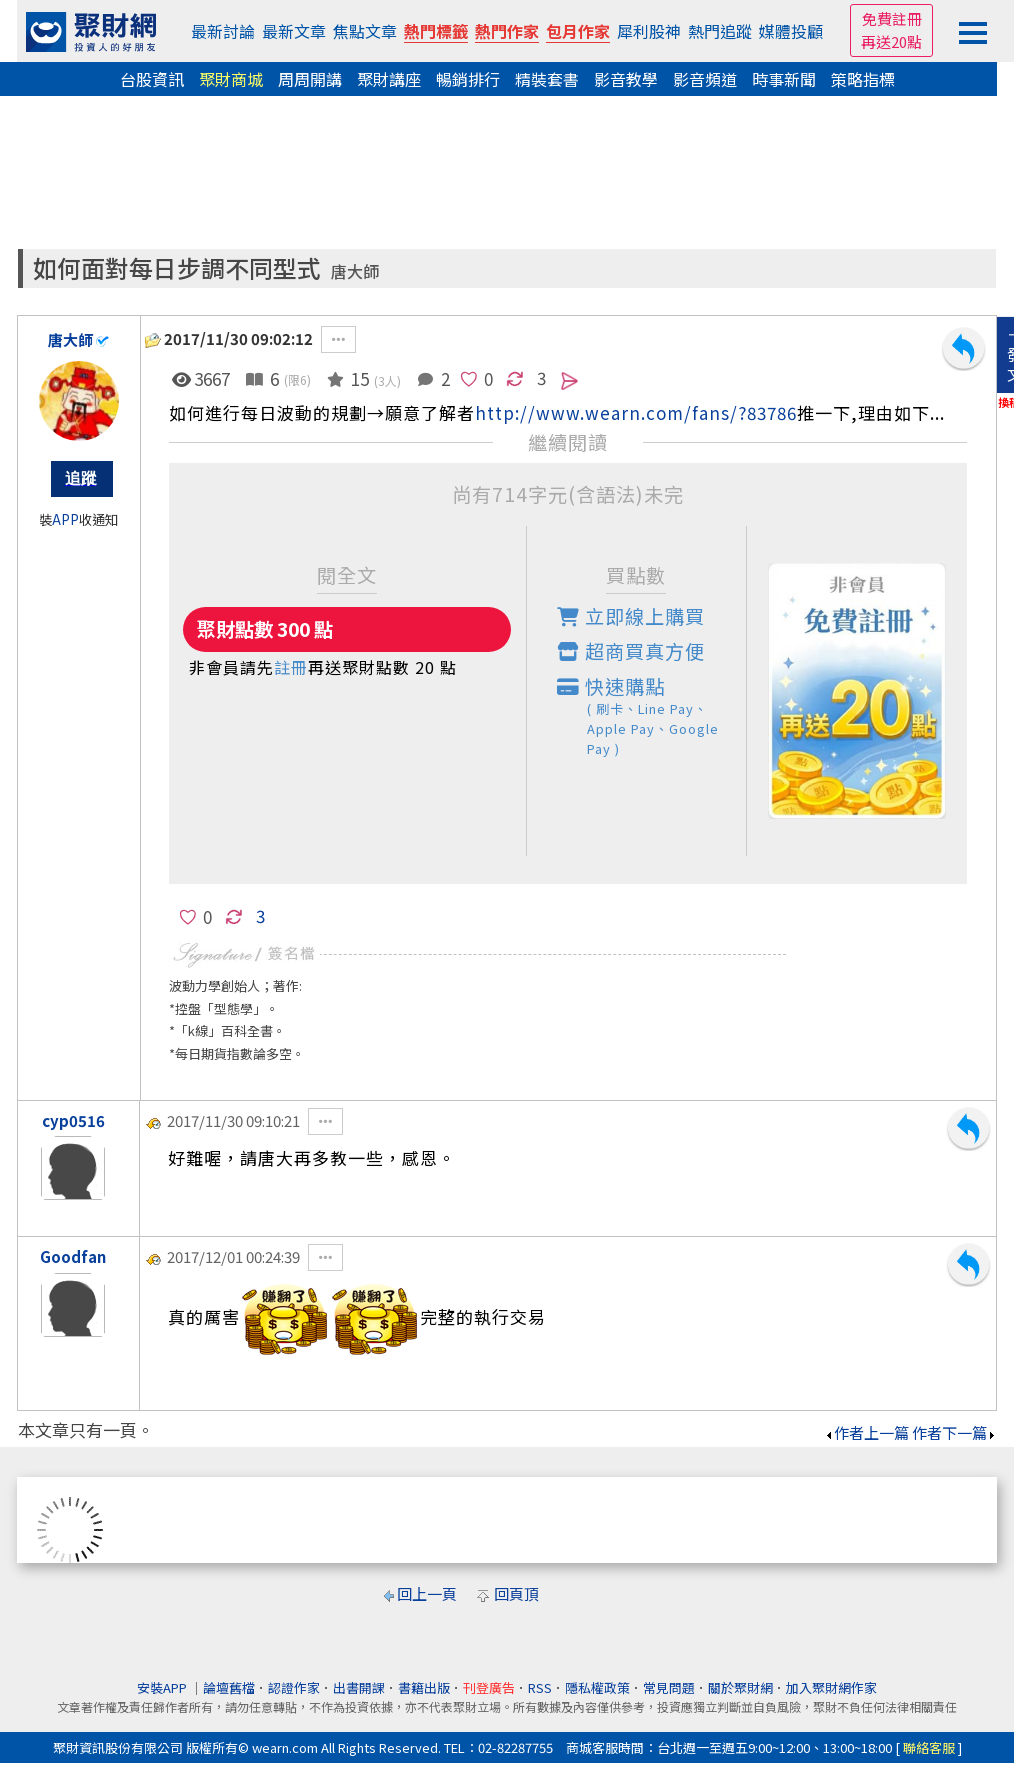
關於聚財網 (740, 1687)
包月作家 (578, 31)
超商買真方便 (631, 651)
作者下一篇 (954, 1432)
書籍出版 (424, 1687)
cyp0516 (73, 1120)
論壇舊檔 (229, 1687)
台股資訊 (152, 79)
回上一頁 (427, 1593)
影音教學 (626, 79)
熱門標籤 (436, 31)
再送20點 (891, 41)
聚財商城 (231, 79)
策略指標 (863, 79)
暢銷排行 (468, 79)
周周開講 (310, 79)
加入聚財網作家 (831, 1687)
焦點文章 (365, 31)
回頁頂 (516, 1593)
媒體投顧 (791, 31)
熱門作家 (507, 31)
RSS (540, 1687)
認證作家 (294, 1687)
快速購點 (652, 715)
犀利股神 (649, 31)
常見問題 (669, 1687)
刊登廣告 (489, 1687)
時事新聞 (784, 79)
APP (65, 519)
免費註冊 (892, 18)
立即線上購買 (631, 616)
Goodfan (73, 1256)
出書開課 (359, 1687)
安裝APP (163, 1687)
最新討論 (223, 31)
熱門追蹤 (720, 31)
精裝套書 (547, 79)
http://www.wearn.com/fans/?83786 (636, 412)
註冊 (291, 667)
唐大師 (355, 271)
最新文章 (294, 31)
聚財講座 (389, 79)
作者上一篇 (866, 1432)
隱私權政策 (597, 1687)
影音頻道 (705, 79)
